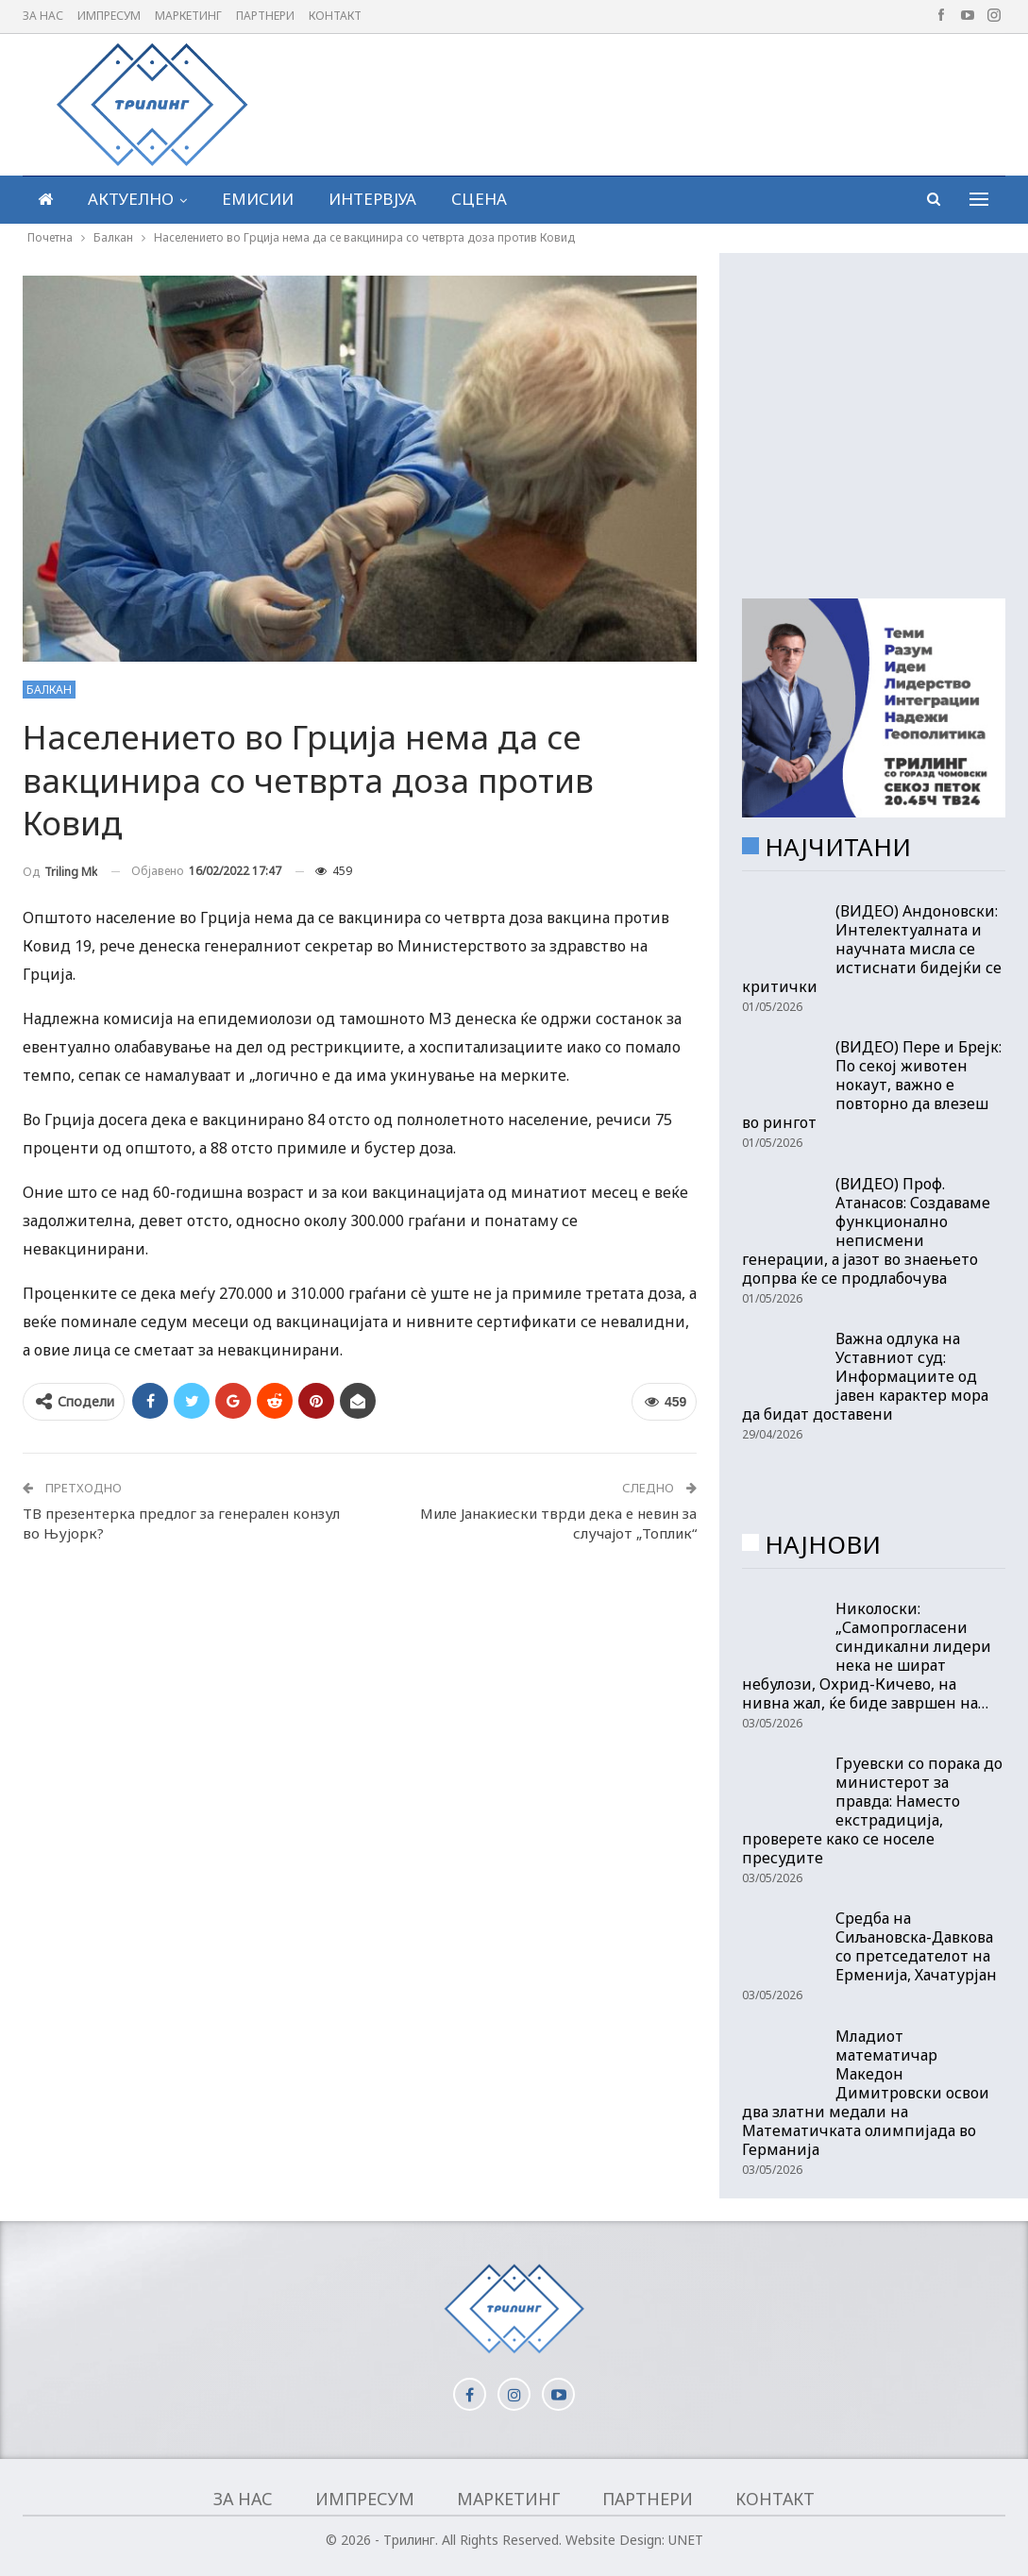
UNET (685, 2540)
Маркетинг (188, 16)
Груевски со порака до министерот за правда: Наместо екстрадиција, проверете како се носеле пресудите (872, 1810)
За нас (43, 16)
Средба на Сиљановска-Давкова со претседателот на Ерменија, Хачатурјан (916, 1946)
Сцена (479, 199)
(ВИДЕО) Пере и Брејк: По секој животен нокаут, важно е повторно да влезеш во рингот (872, 1084)
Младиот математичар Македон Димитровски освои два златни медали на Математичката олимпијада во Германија (865, 2093)
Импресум (109, 16)
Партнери (265, 16)
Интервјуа (372, 199)
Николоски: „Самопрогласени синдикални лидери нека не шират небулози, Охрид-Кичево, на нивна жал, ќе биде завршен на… (866, 1655)
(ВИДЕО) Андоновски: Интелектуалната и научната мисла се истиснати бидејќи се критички (872, 949)
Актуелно (131, 199)
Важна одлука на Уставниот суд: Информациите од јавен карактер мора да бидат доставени (865, 1376)
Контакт (335, 16)
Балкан (49, 690)
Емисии (258, 199)
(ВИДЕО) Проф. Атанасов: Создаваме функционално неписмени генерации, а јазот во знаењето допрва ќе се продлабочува (866, 1230)
